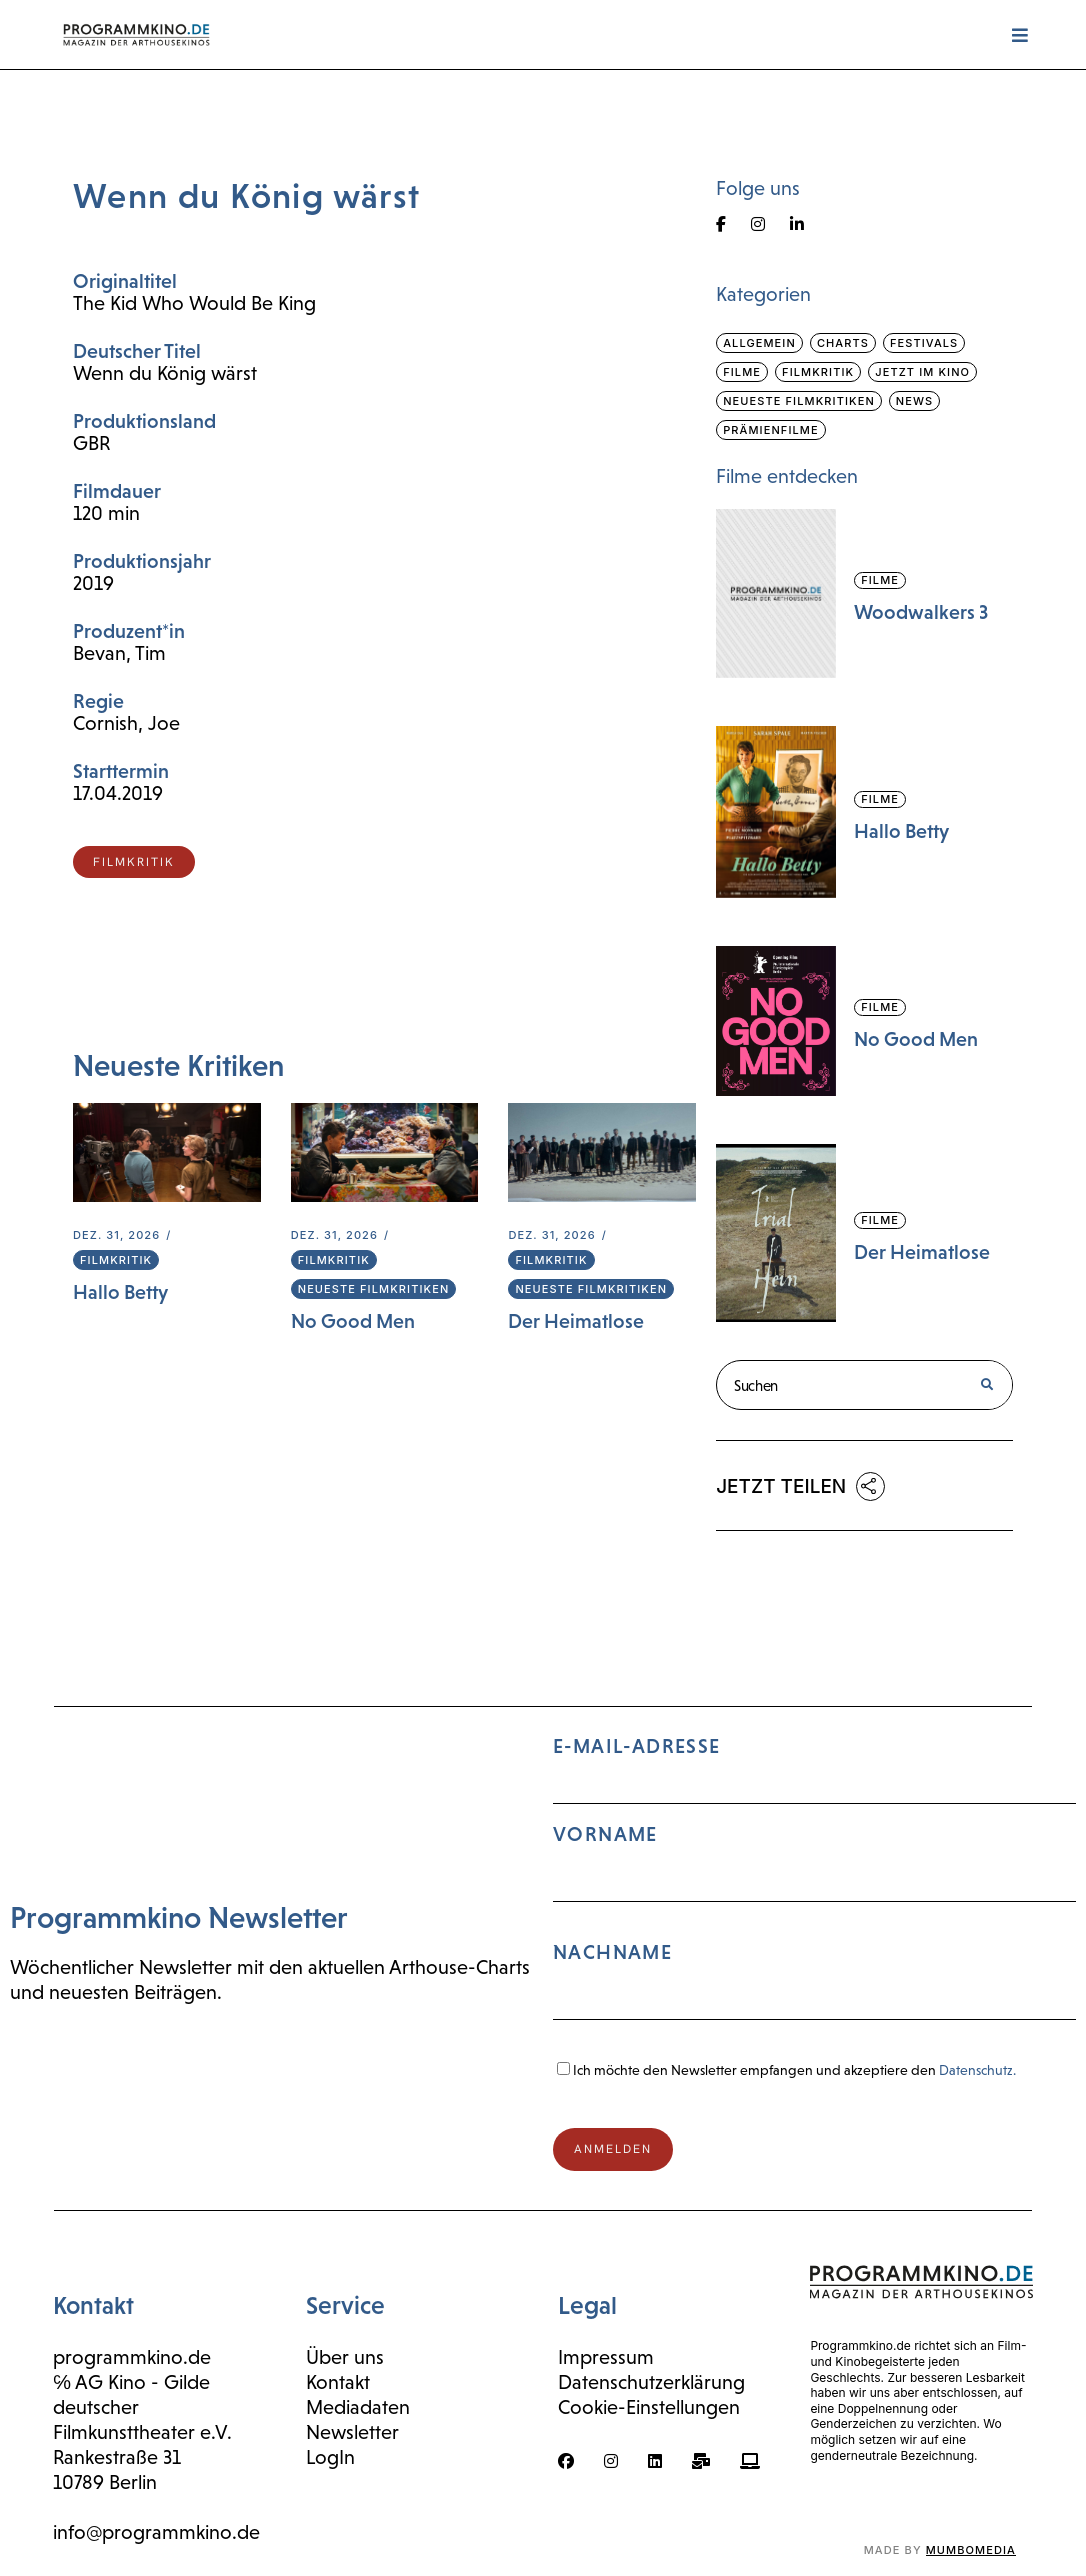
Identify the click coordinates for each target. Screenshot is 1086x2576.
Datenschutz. (977, 2070)
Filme (742, 372)
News (914, 401)
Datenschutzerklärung (651, 2382)
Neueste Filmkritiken (374, 1289)
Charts (843, 343)
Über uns (345, 2357)
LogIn (330, 2457)
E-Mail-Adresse (814, 1886)
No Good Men (353, 1321)
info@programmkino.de (156, 2532)
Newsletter (352, 2432)
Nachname (612, 1952)
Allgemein (759, 343)
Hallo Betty (120, 1292)
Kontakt (338, 2382)
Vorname (605, 1834)
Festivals (924, 343)
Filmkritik (116, 1260)
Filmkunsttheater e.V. (142, 2432)
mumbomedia (971, 2550)
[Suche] (986, 1385)
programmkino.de (132, 2357)
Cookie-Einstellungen (649, 2407)
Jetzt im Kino (922, 372)
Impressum (606, 2357)
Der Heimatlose (576, 1321)
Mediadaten (358, 2407)
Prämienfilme (771, 430)
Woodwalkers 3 (921, 612)
